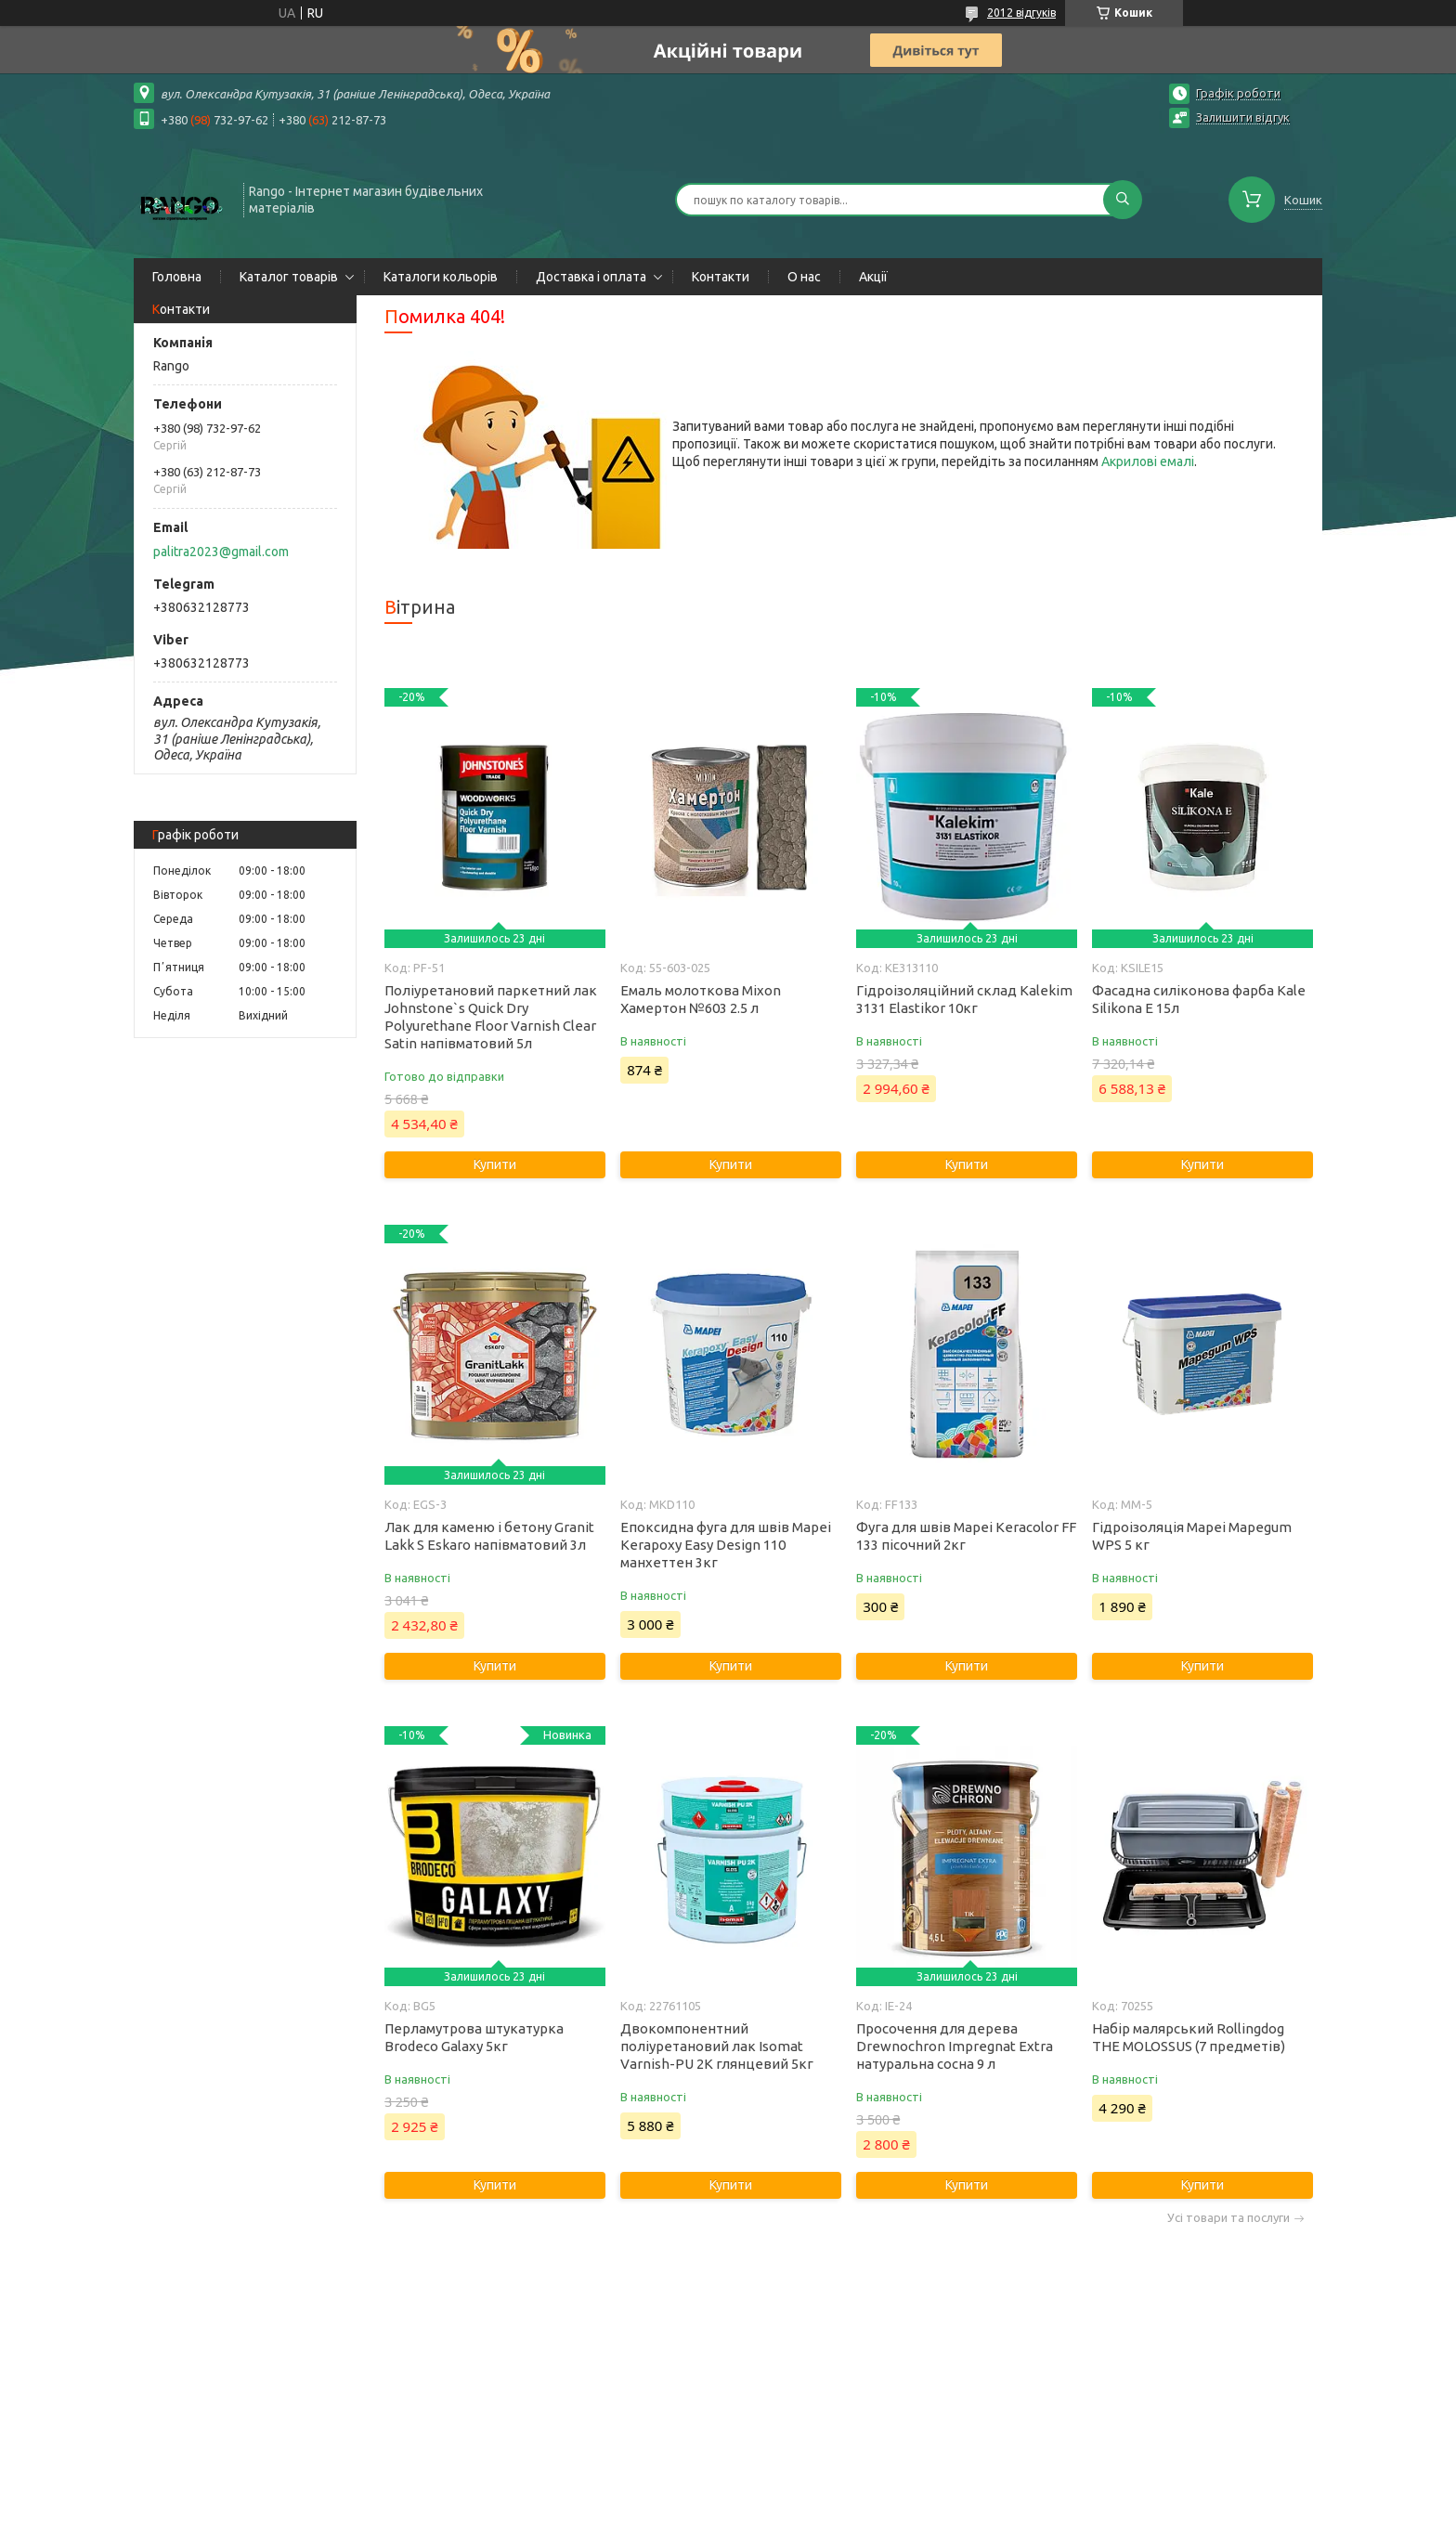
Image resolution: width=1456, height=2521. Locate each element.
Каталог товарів (289, 276)
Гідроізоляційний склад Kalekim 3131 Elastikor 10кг (964, 999)
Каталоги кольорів (441, 276)
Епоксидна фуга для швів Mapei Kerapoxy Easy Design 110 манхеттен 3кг (725, 1544)
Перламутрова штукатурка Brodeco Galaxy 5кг (474, 2037)
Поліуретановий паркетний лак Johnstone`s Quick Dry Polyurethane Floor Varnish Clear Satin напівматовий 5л (490, 1016)
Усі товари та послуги (1228, 2218)
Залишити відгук (1243, 116)
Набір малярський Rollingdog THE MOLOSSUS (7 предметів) (1188, 2037)
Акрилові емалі (1147, 461)
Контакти (720, 276)
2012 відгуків (1021, 12)
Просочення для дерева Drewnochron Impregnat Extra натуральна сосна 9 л (954, 2046)
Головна (177, 276)
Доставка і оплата (591, 276)
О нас (804, 276)
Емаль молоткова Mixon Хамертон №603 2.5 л (700, 999)
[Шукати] (1122, 199)
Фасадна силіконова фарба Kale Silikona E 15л (1199, 999)
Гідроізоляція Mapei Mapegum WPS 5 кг (1192, 1536)
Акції (873, 276)
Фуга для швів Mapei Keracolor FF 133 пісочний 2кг (966, 1536)
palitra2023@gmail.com (221, 551)
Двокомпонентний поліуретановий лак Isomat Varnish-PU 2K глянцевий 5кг (716, 2046)
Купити (495, 1164)
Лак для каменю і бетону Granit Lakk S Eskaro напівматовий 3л (489, 1536)
